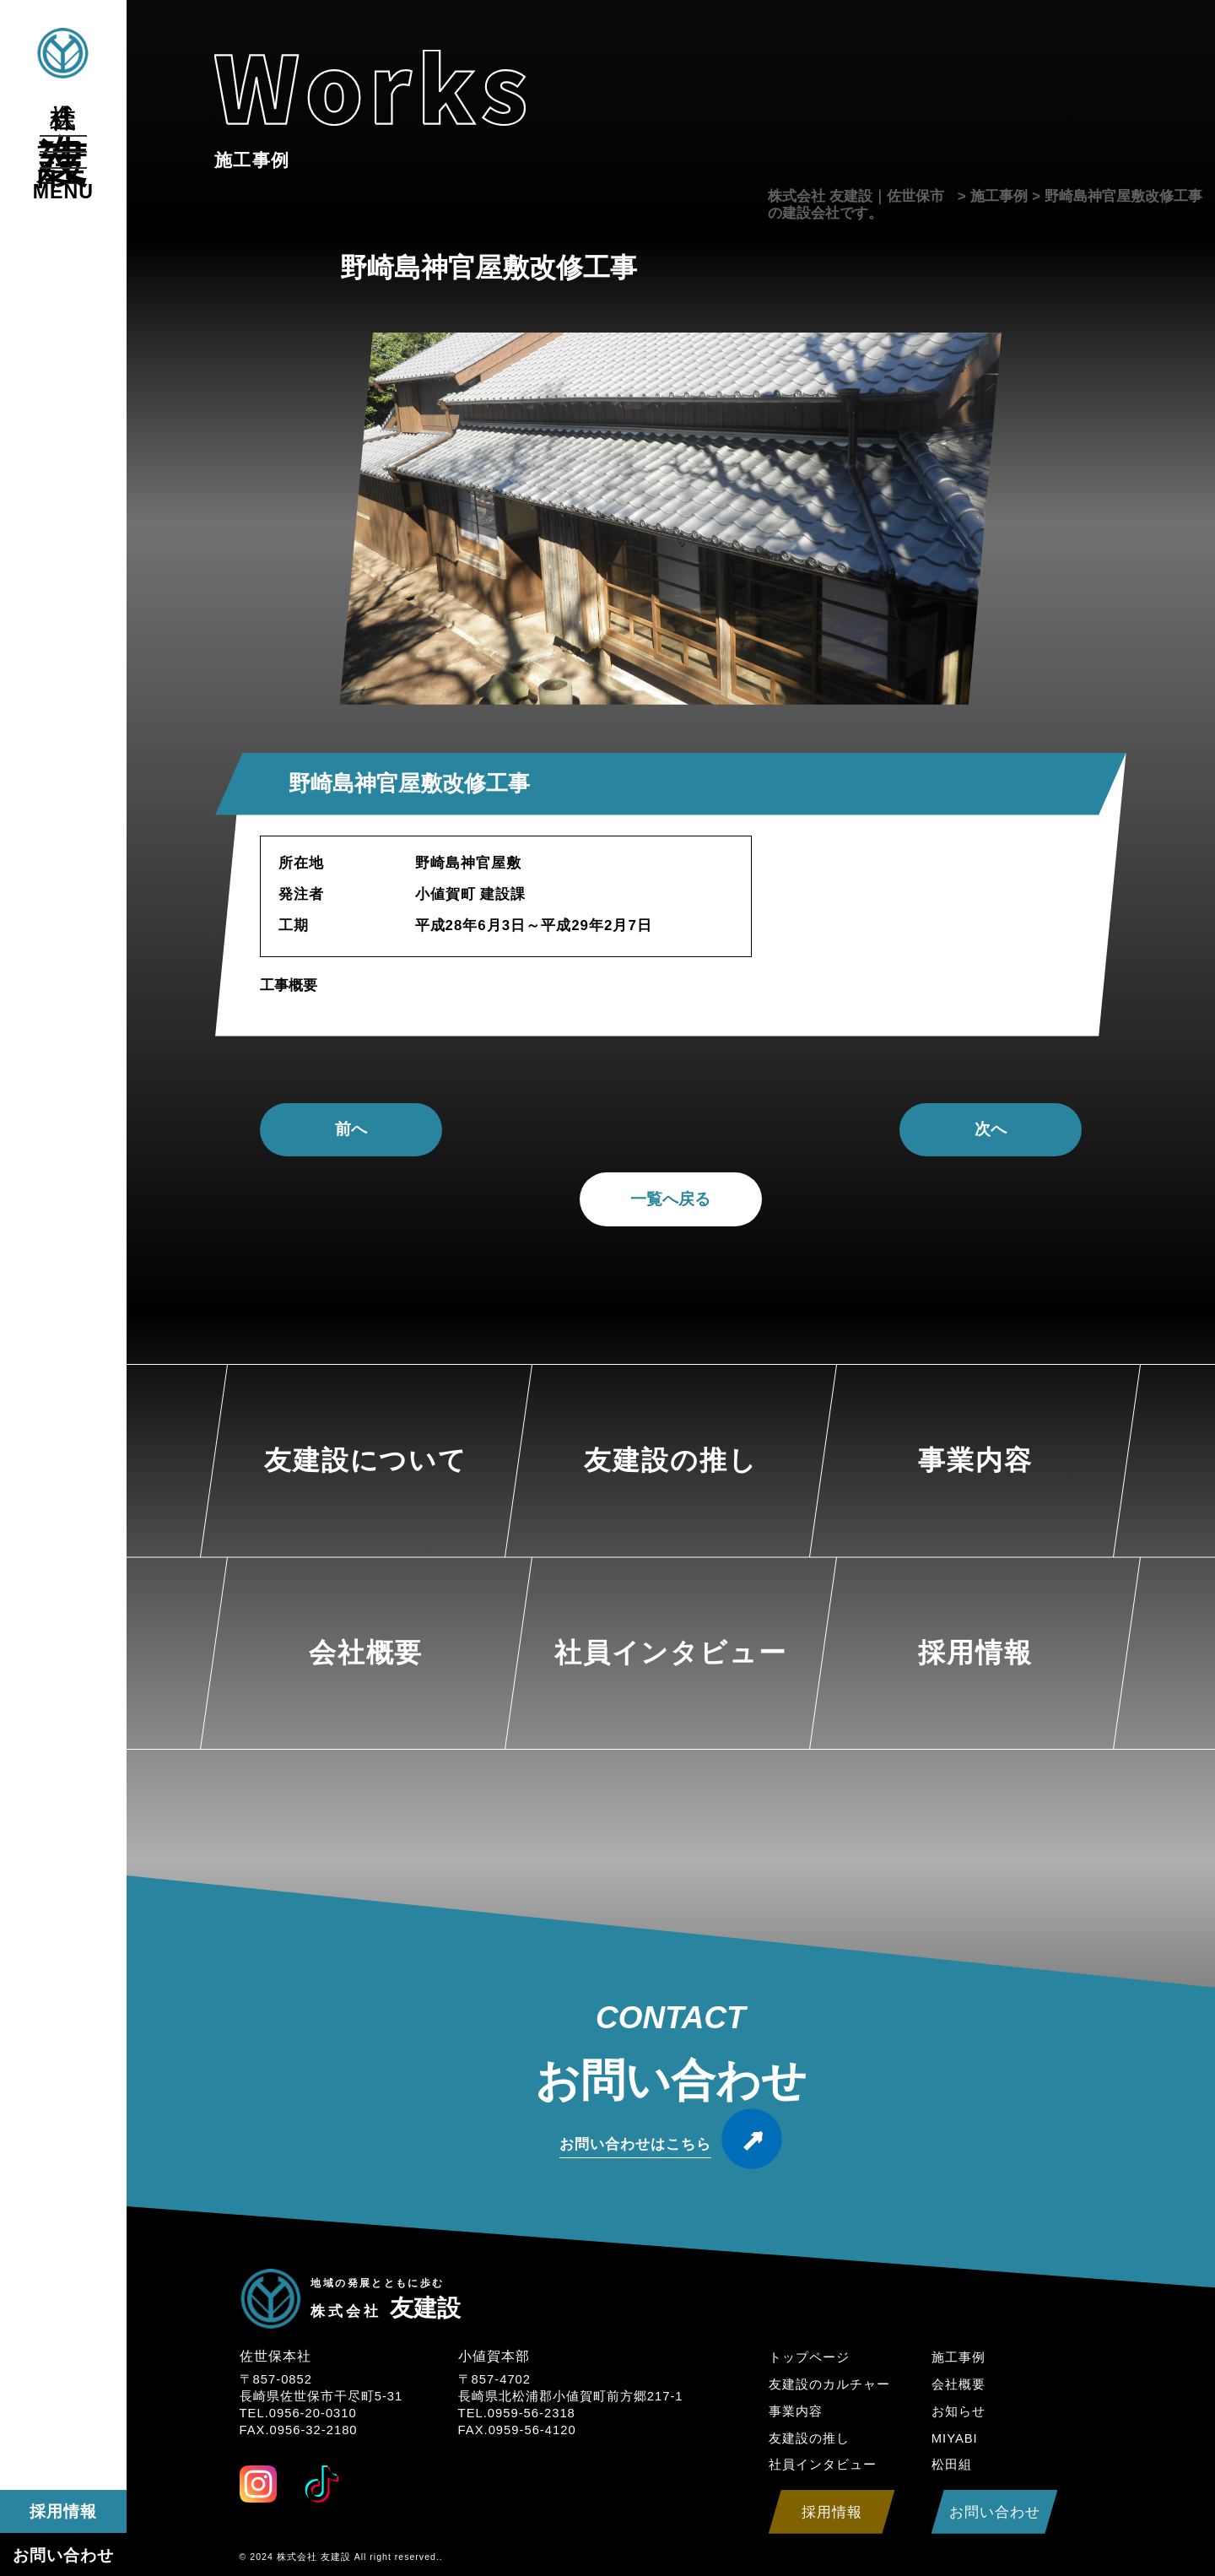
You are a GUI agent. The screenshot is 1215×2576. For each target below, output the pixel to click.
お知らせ (959, 2411)
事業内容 (796, 2411)
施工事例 (959, 2357)
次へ (991, 1129)
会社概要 (959, 2384)
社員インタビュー (823, 2464)
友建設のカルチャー (829, 2384)
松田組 (952, 2464)
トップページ (809, 2357)
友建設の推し (809, 2438)
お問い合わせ (63, 2555)
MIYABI (955, 2438)
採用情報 (63, 2511)
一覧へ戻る (670, 1199)
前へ (351, 1129)
